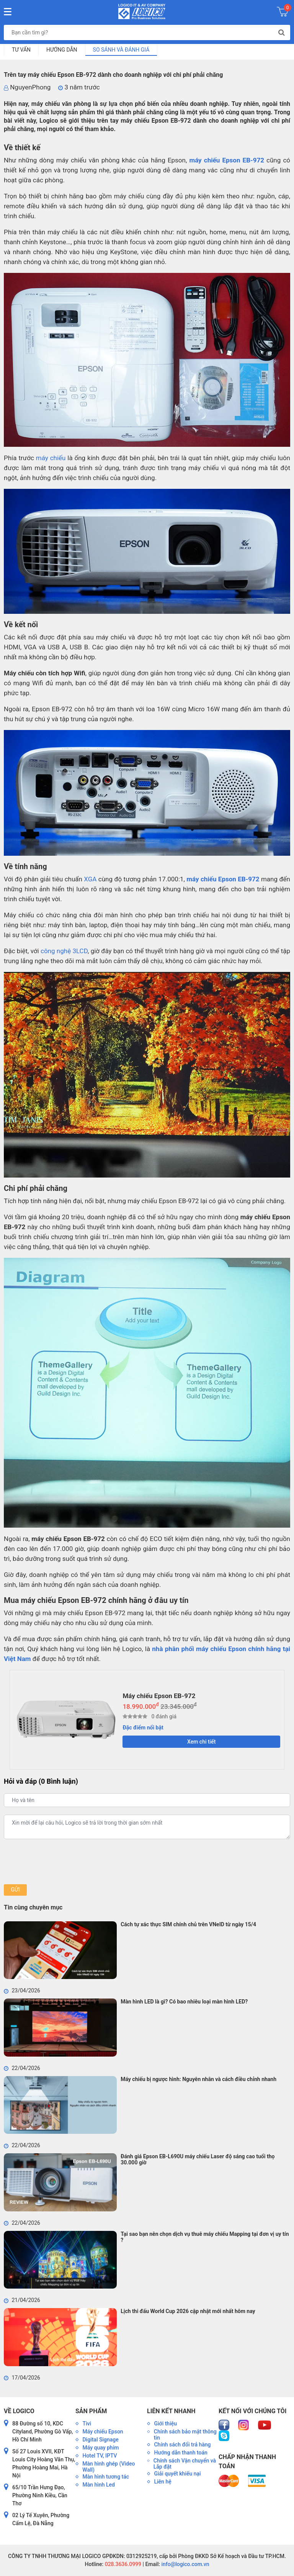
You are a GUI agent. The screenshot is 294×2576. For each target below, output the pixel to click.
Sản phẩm (91, 2411)
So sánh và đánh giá (121, 50)
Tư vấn (21, 50)
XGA (90, 879)
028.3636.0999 (122, 2564)
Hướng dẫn (61, 50)
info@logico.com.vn (184, 2564)
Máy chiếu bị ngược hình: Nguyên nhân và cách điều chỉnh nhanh (198, 2079)
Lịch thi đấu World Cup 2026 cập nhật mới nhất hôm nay (188, 2311)
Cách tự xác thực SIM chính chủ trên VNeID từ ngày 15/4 (188, 1924)
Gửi (15, 1890)
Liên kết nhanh (171, 2411)
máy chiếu (51, 458)
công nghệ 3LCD (64, 951)
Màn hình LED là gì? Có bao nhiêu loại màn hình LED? (184, 2002)
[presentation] (62, 1862)
